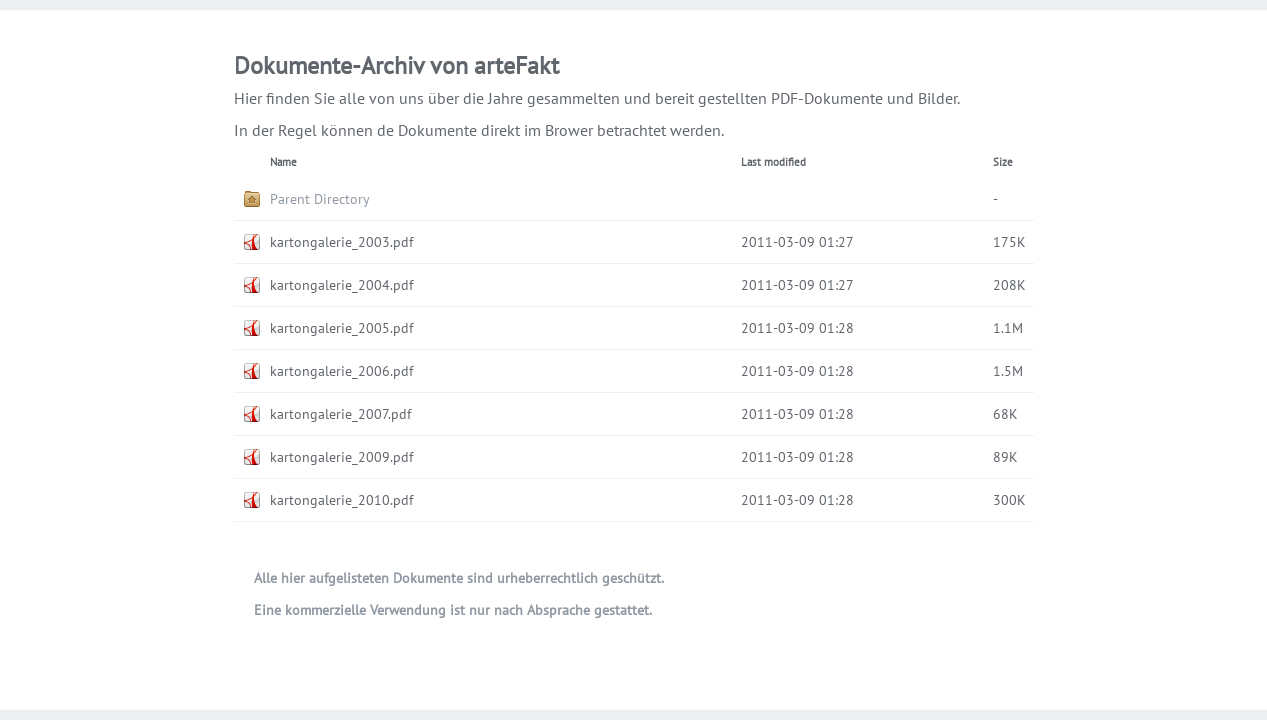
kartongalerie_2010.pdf (341, 500)
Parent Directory (320, 199)
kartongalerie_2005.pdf (341, 328)
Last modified (773, 162)
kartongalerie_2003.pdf (341, 242)
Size (1003, 162)
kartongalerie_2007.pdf (340, 414)
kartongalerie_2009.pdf (341, 457)
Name (283, 162)
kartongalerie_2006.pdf (341, 371)
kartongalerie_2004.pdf (341, 285)
